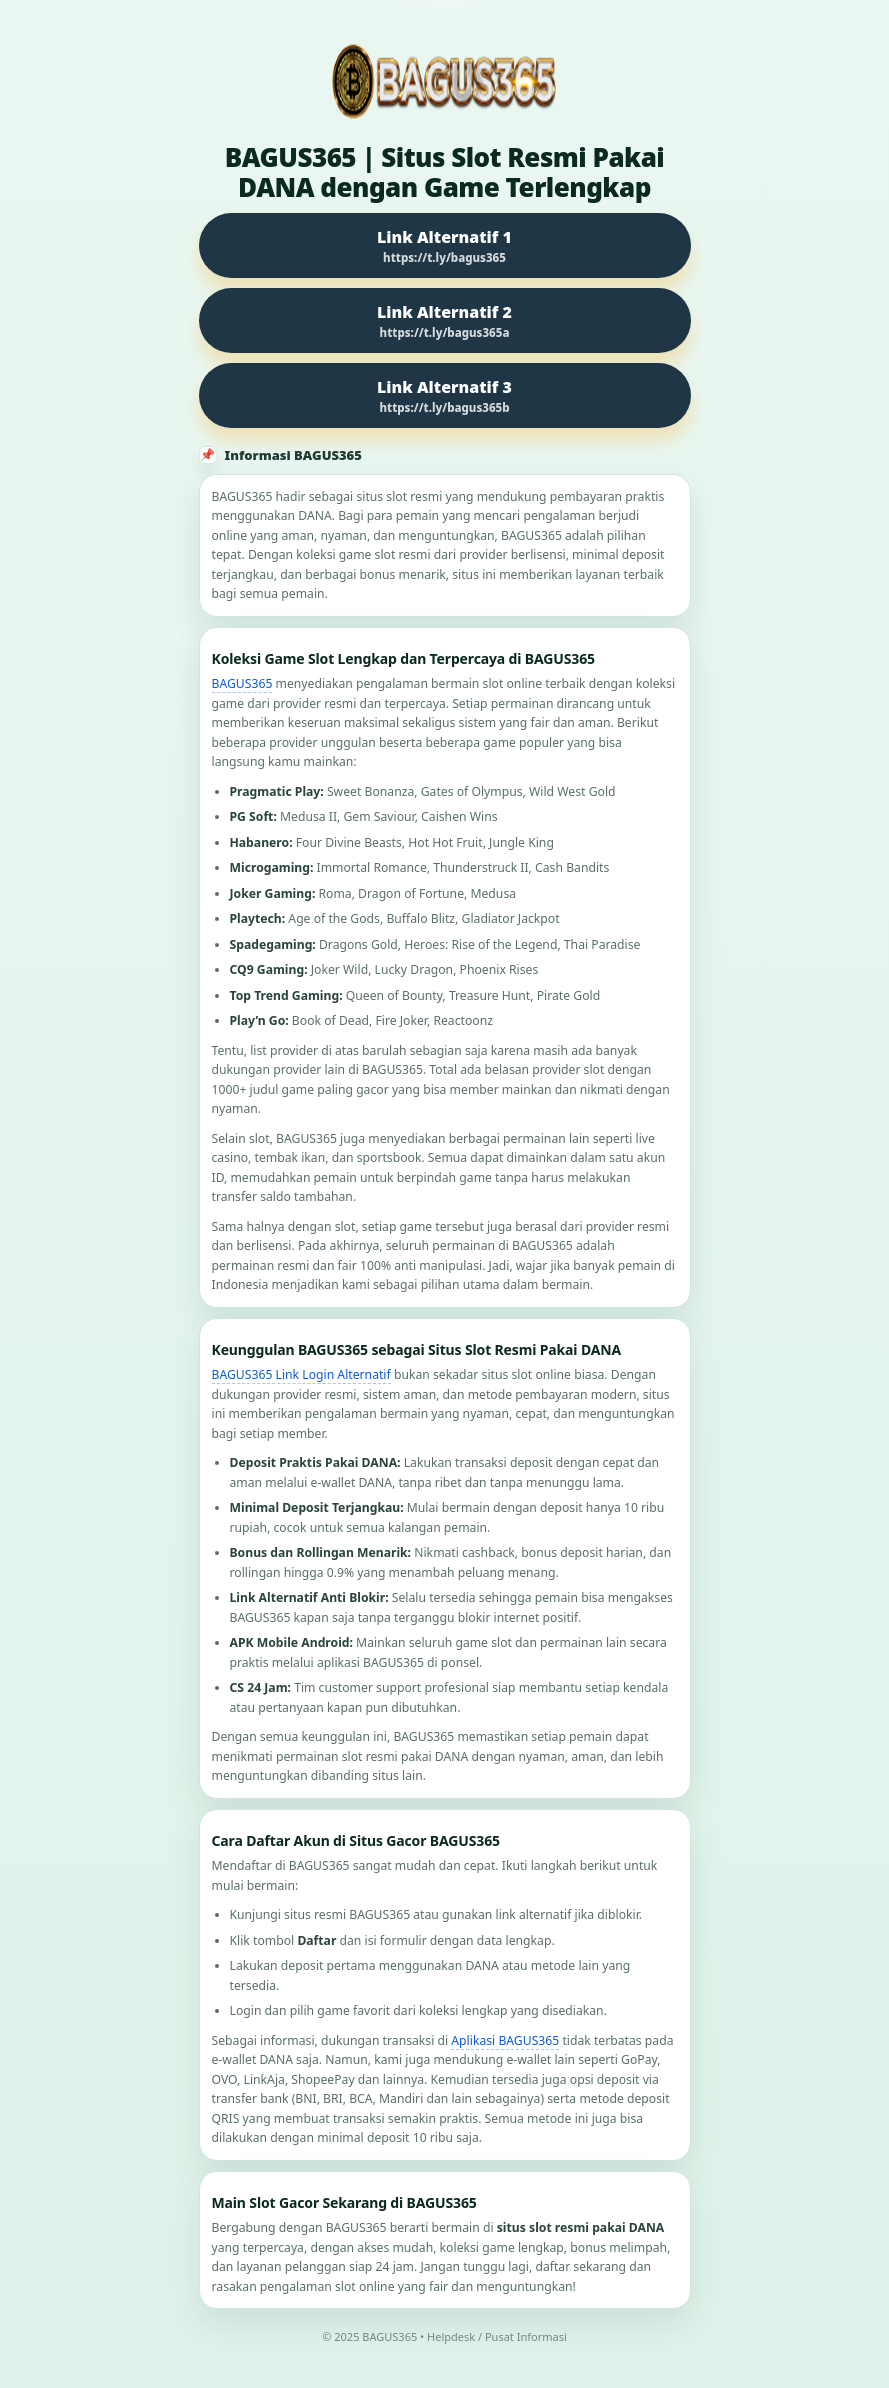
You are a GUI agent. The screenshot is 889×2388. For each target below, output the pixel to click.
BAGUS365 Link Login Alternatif (301, 1374)
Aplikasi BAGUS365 (505, 2040)
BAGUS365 (242, 683)
